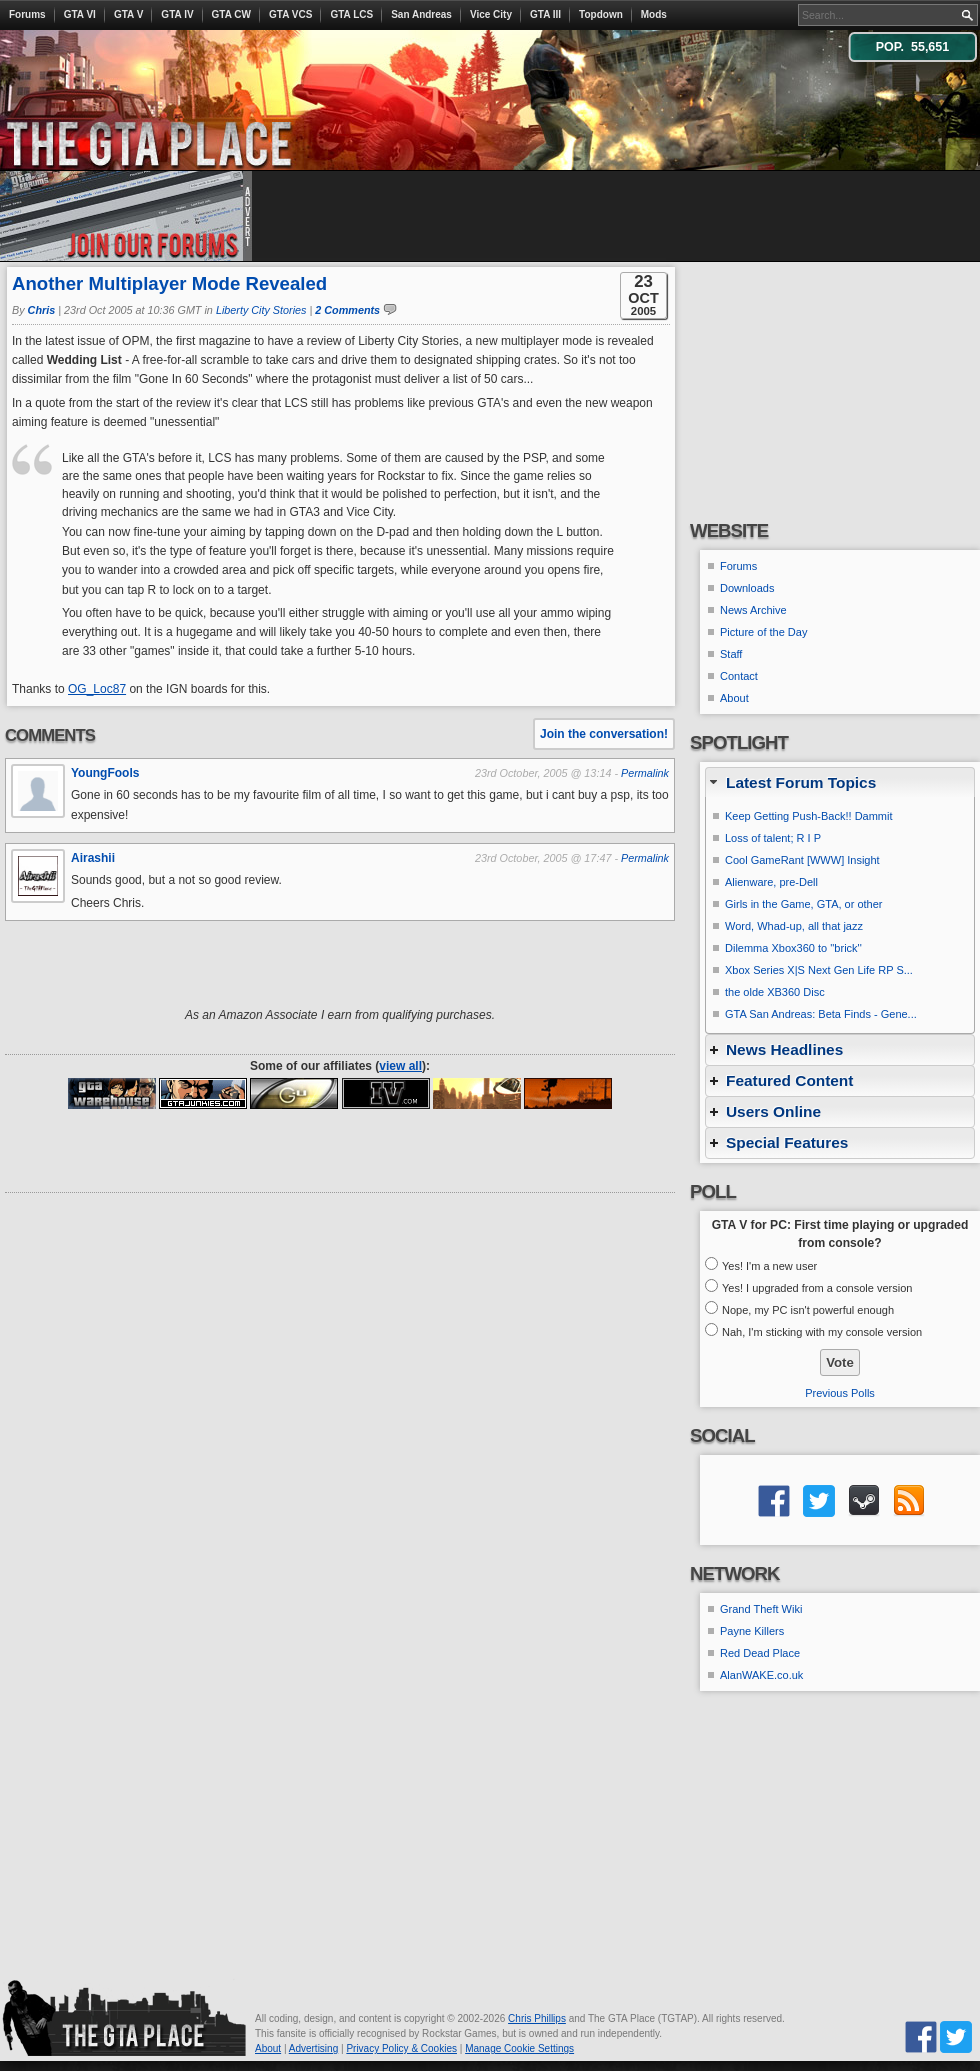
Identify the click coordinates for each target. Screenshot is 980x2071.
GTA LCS (351, 14)
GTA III (545, 14)
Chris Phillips (537, 2018)
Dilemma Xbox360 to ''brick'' (793, 948)
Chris (42, 310)
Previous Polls (840, 1393)
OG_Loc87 (97, 689)
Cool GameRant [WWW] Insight (802, 860)
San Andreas (421, 14)
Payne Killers (752, 1631)
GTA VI (80, 14)
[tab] (840, 782)
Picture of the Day (763, 632)
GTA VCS (290, 14)
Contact (739, 676)
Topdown (601, 14)
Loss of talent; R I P (773, 838)
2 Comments (347, 310)
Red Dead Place (760, 1653)
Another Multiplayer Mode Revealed (169, 283)
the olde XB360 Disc (775, 992)
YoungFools (105, 773)
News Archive (753, 610)
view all (400, 1066)
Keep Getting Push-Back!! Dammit (809, 816)
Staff (731, 654)
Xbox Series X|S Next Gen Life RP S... (819, 970)
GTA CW (231, 14)
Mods (654, 14)
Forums (27, 14)
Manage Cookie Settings (519, 2048)
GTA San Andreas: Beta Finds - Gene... (821, 1014)
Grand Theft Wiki (761, 1609)
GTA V (128, 14)
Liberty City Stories (261, 310)
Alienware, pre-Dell (771, 882)
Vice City (491, 14)
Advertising (313, 2048)
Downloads (747, 588)
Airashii (93, 858)
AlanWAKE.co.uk (761, 1675)
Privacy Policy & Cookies (401, 2048)
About (734, 698)
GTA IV (177, 14)
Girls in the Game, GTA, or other (804, 904)
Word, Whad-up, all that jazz (794, 926)
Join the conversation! (604, 734)
